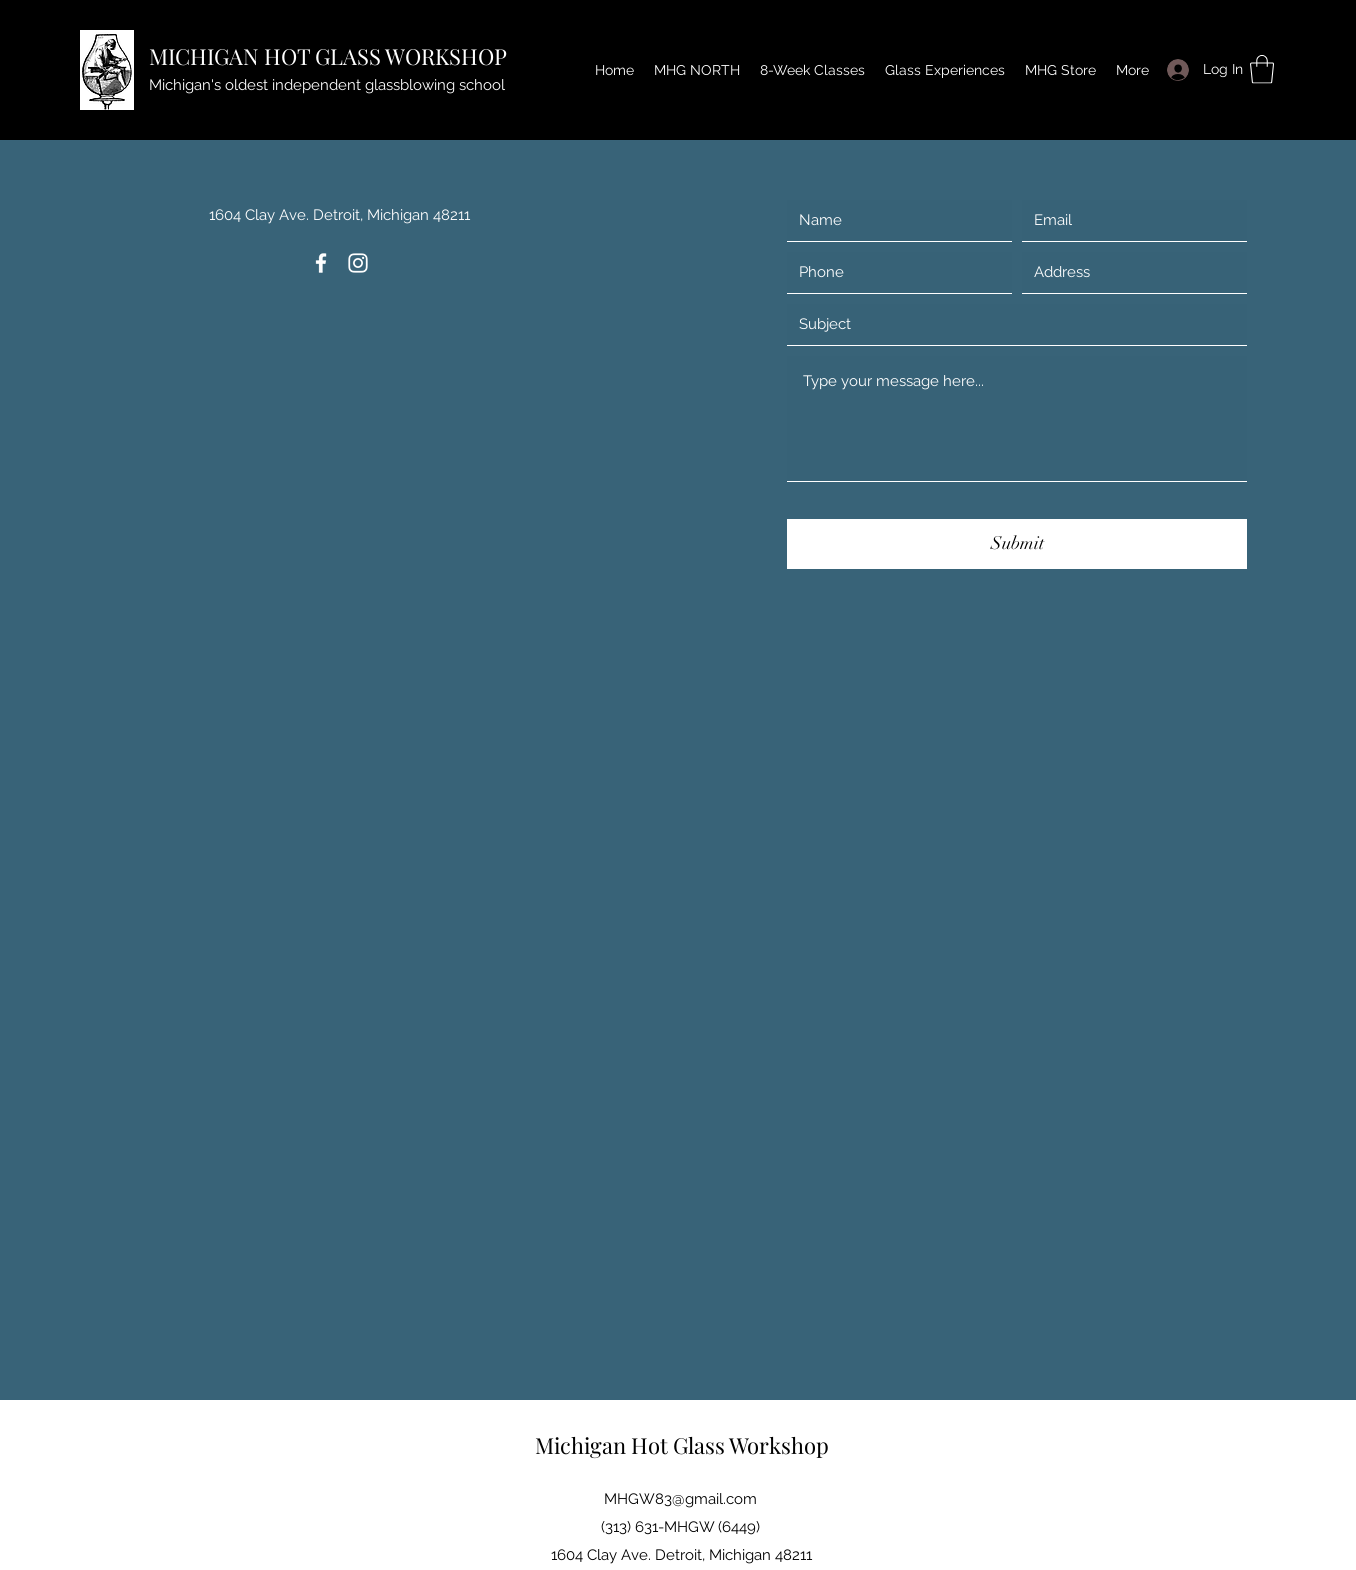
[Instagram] (358, 263)
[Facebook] (321, 263)
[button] (1262, 69)
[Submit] (1017, 544)
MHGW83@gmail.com (680, 1499)
